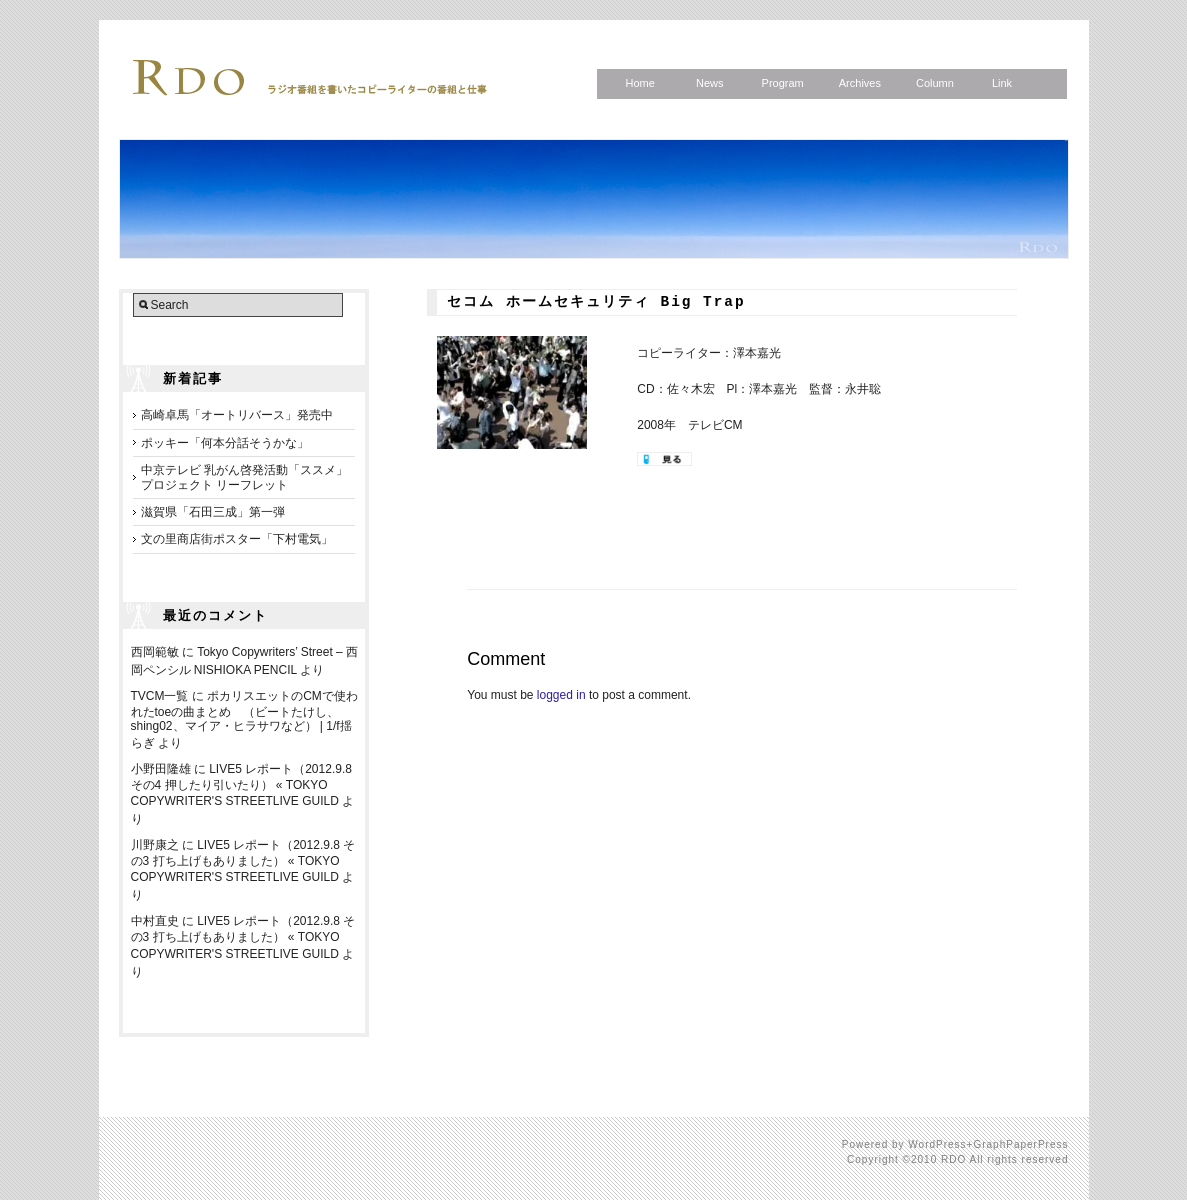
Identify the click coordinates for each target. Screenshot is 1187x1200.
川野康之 (155, 845)
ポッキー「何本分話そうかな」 (225, 443)
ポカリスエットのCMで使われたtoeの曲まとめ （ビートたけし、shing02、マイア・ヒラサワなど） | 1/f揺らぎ (244, 719)
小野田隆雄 (161, 769)
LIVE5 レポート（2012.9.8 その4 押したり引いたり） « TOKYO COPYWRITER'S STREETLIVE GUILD (241, 785)
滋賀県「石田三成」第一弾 (213, 512)
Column (935, 83)
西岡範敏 (155, 652)
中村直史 (155, 921)
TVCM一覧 (160, 696)
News (710, 83)
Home (640, 83)
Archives (860, 83)
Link (1002, 83)
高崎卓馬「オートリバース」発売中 (237, 415)
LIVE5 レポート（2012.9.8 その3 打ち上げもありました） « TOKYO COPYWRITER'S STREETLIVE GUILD (243, 861)
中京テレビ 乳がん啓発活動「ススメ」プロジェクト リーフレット (244, 477)
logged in (561, 695)
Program (783, 83)
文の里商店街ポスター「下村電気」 (237, 539)
